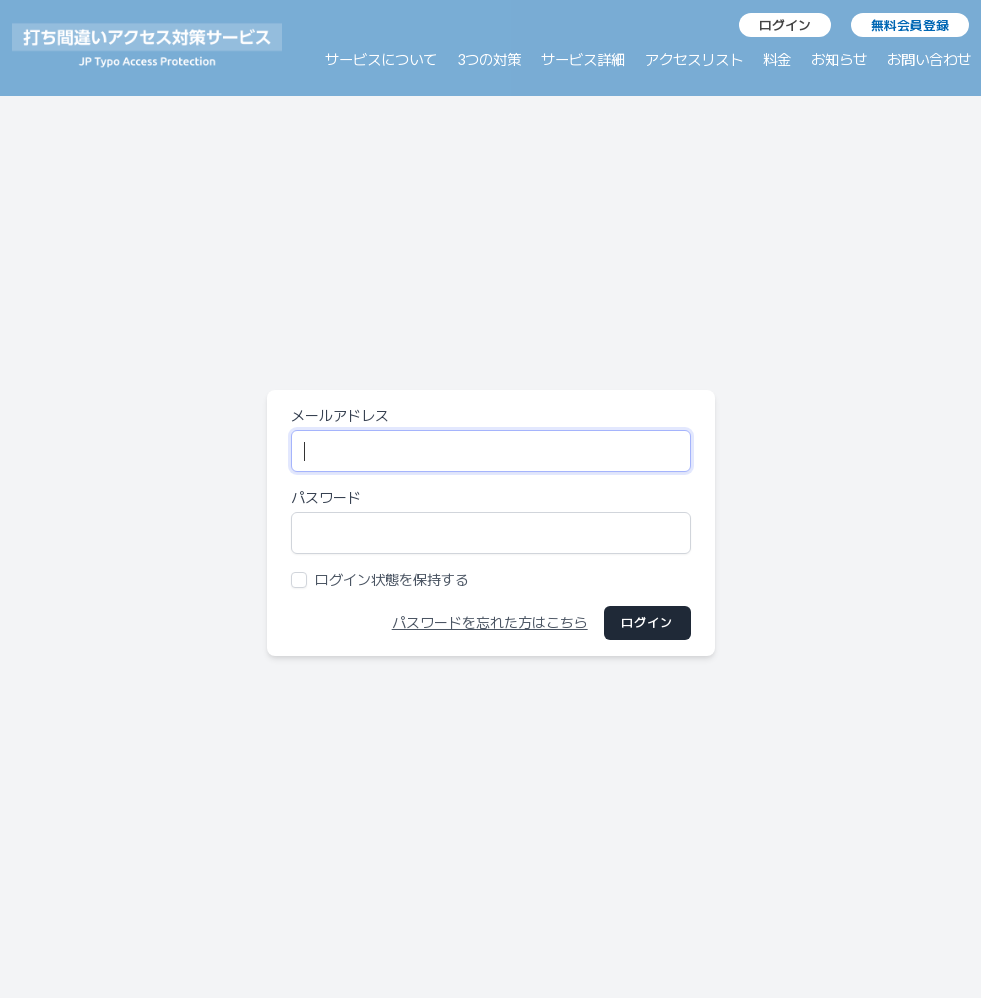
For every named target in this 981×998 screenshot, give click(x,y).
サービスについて (381, 59)
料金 (777, 59)
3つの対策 (489, 59)
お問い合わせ (929, 59)
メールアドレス (340, 415)
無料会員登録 (910, 25)
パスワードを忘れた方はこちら (490, 622)
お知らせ (839, 59)
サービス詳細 (583, 59)
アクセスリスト (694, 59)
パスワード (326, 497)
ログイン (785, 25)
